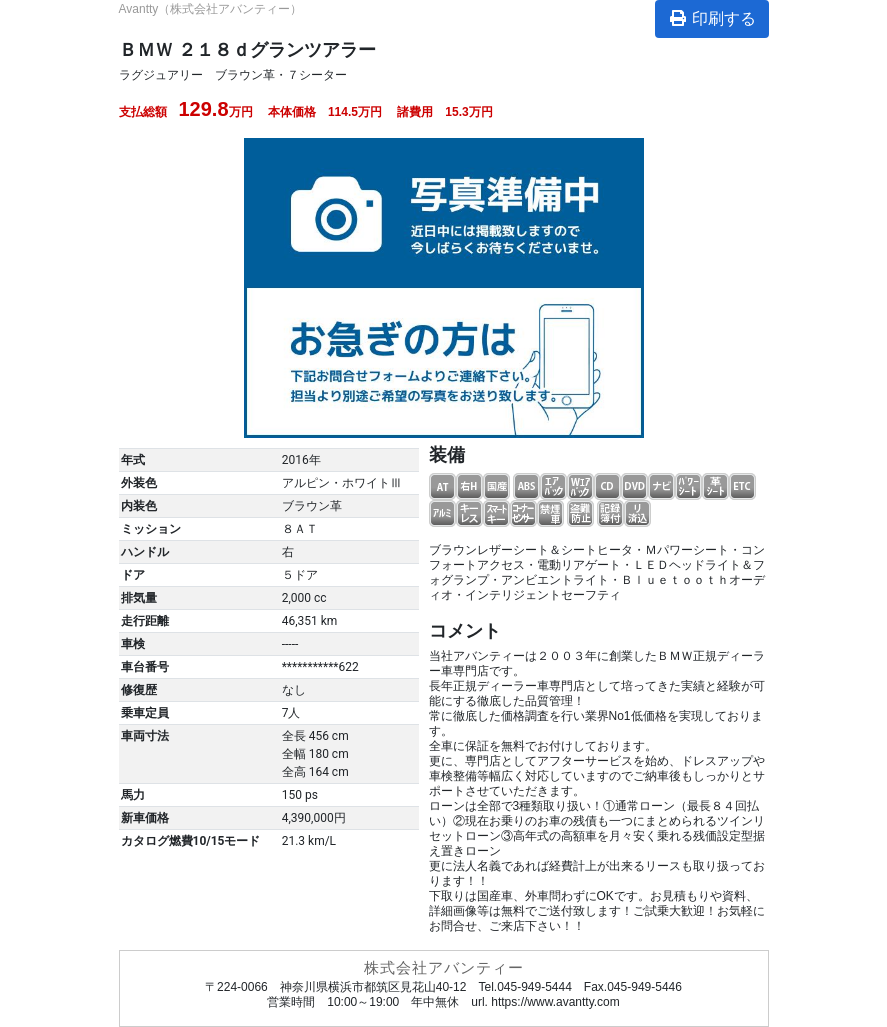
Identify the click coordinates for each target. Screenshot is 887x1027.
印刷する (712, 18)
